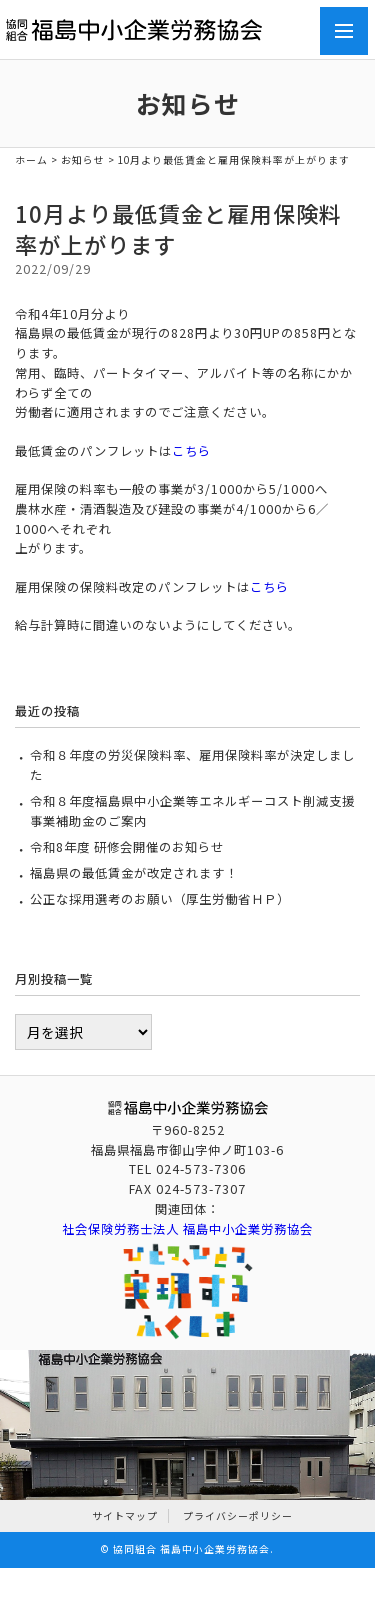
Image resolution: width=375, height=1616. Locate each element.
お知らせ (83, 160)
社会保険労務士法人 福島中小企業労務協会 (187, 1229)
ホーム (31, 160)
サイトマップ (125, 1516)
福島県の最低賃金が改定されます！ (134, 873)
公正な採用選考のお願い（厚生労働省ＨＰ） (160, 899)
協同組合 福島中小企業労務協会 (191, 1549)
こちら (191, 451)
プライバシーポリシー (238, 1516)
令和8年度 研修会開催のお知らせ (127, 847)
